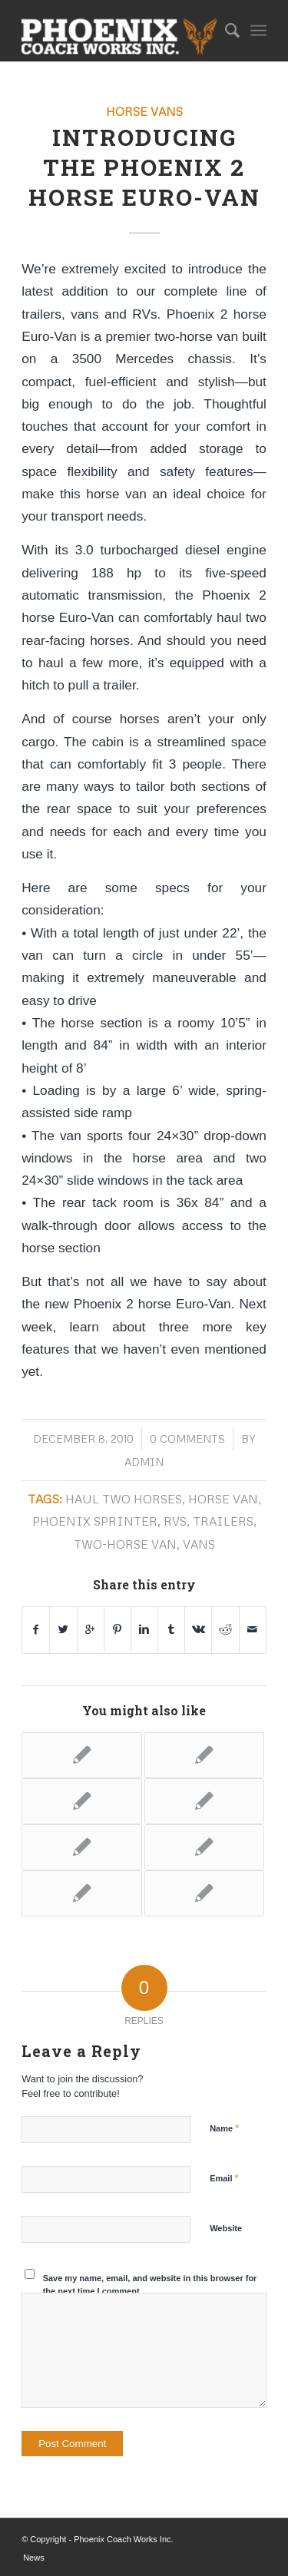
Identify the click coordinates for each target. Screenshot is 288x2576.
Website (226, 2228)
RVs (175, 1520)
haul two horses (123, 1498)
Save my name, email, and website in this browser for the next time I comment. (150, 2284)
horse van (223, 1498)
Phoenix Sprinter (94, 1520)
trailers (223, 1520)
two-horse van (125, 1543)
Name (224, 2128)
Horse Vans (144, 111)
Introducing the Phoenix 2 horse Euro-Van (144, 167)
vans (199, 1543)
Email (224, 2178)
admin (144, 1461)
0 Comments (187, 1438)
